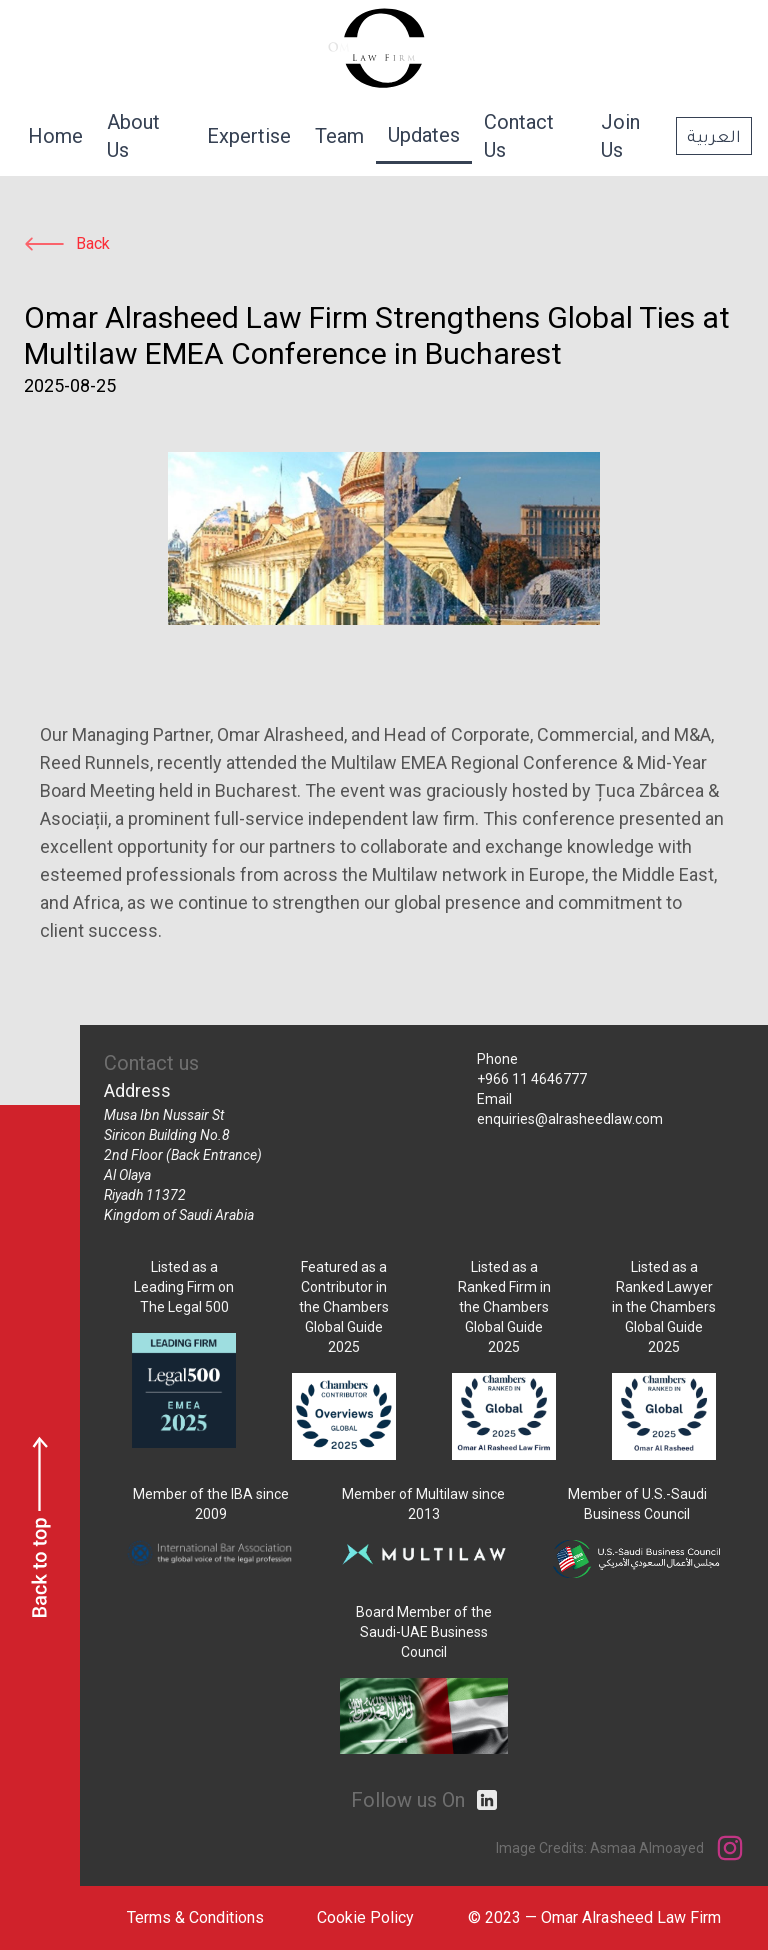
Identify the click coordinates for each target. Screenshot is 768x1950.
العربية (714, 135)
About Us (133, 136)
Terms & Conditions (195, 1917)
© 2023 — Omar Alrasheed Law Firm (594, 1917)
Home (55, 136)
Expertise (249, 136)
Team (339, 136)
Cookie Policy (365, 1917)
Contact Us (519, 136)
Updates (424, 135)
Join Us (620, 136)
